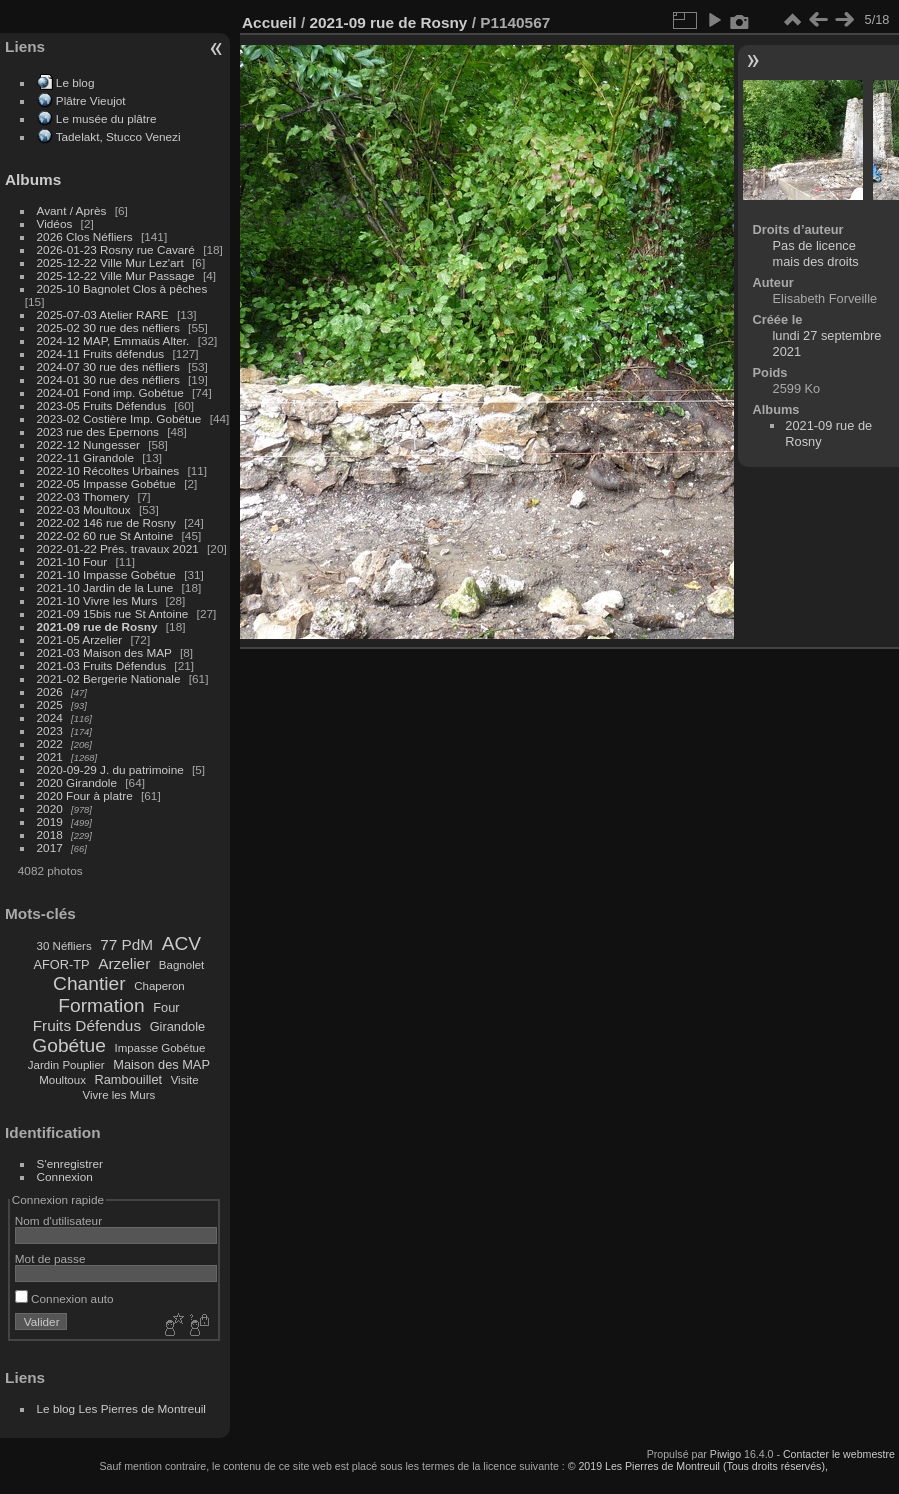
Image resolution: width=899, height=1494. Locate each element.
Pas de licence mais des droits (816, 253)
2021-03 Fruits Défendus (102, 665)
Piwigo (725, 1454)
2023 (50, 730)
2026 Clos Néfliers (85, 236)
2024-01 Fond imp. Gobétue (110, 392)
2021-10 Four (72, 561)
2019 (50, 821)
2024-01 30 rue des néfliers (110, 379)
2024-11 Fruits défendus (101, 353)
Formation (101, 1005)
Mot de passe (50, 1258)
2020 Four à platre (85, 795)
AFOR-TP (61, 964)
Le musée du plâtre (106, 118)
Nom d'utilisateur (58, 1220)
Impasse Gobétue (160, 1048)
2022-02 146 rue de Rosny (106, 522)
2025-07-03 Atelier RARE (103, 314)
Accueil (269, 22)
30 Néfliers (64, 946)
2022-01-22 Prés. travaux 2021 (118, 548)
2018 (50, 834)
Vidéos (55, 223)
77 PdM (126, 944)
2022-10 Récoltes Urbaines (108, 470)
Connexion (65, 1176)
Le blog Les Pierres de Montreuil (121, 1408)
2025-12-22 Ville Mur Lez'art (110, 262)
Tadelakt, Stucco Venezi (118, 136)
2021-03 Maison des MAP (104, 652)
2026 (50, 691)
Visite (185, 1080)
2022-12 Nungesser (88, 444)
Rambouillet (129, 1079)
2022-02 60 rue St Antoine (105, 535)
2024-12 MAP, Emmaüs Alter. (113, 340)
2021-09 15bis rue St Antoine (113, 613)
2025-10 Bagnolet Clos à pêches (122, 288)
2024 (50, 717)
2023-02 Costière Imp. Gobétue (119, 418)
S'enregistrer (70, 1163)
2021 (50, 756)
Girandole (178, 1026)
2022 (50, 743)
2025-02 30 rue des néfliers (108, 327)
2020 (50, 808)
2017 (50, 847)
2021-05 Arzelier (80, 639)
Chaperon (159, 986)
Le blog (75, 82)
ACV (181, 943)
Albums (33, 179)
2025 (50, 704)
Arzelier (124, 963)
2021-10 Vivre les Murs (97, 600)
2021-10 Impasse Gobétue (106, 574)
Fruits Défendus (87, 1025)
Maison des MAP (161, 1064)
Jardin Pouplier (66, 1065)
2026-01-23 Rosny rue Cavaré (116, 249)
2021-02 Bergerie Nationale (109, 678)
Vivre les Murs (119, 1095)
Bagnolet (181, 965)
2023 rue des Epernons (98, 431)
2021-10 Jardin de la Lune (105, 587)
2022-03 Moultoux (84, 509)
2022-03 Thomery (83, 496)
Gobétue (69, 1045)
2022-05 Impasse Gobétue (106, 483)
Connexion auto (64, 1298)
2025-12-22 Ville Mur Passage (116, 275)
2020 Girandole (77, 782)
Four (166, 1007)
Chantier (89, 983)
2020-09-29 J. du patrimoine (110, 769)
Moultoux (62, 1080)
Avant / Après (72, 210)
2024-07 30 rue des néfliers (108, 366)
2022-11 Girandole (85, 457)
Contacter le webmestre (839, 1454)
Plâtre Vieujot (91, 100)
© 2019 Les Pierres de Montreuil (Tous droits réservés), (698, 1466)
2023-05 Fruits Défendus (102, 405)
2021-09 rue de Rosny (97, 626)
